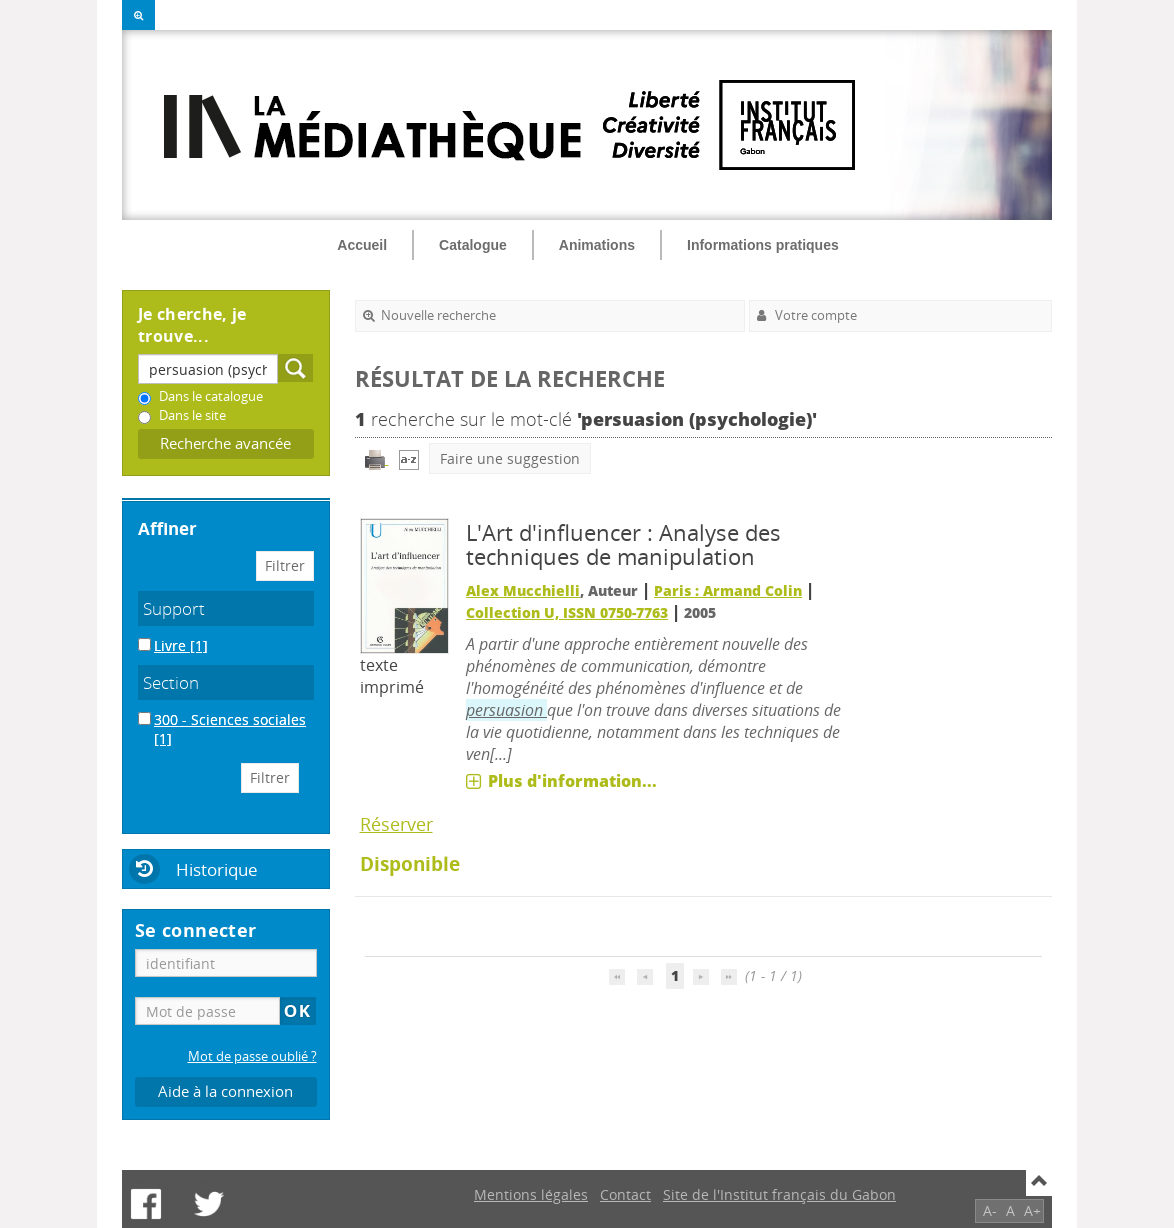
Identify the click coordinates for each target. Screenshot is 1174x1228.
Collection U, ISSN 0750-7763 (567, 612)
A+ (1032, 1210)
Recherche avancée (225, 443)
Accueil (362, 245)
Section (171, 682)
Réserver (396, 824)
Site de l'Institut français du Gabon (779, 1194)
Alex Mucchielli (523, 590)
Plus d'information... (572, 781)
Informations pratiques (763, 245)
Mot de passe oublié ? (252, 1056)
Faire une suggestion (510, 458)
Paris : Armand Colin (728, 590)
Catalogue (473, 245)
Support (174, 608)
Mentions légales (531, 1194)
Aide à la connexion (225, 1091)
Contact (625, 1194)
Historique (217, 869)
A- (990, 1210)
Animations (597, 245)
